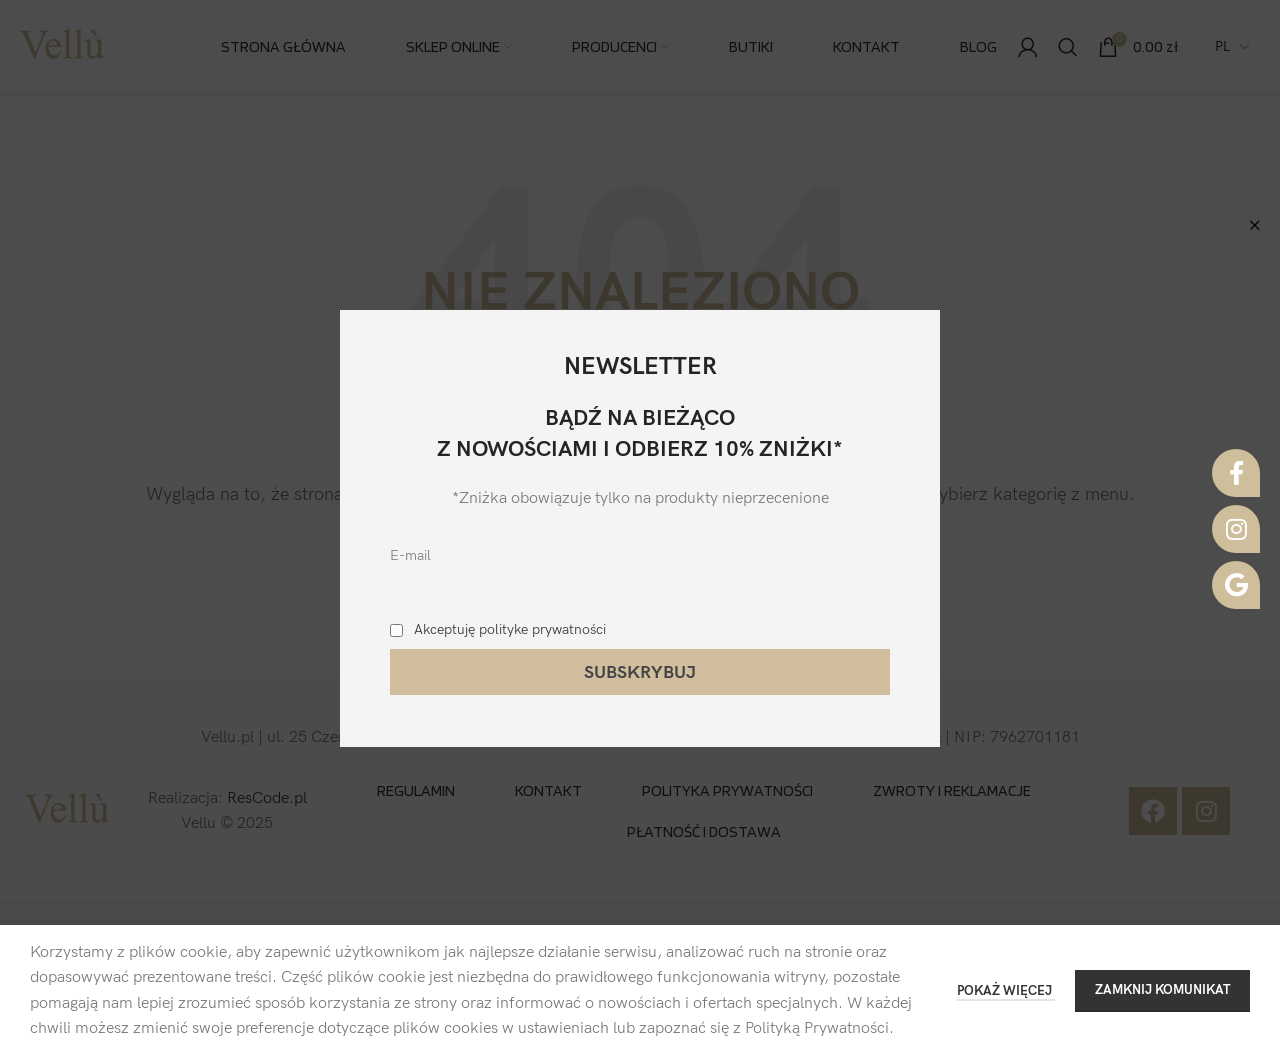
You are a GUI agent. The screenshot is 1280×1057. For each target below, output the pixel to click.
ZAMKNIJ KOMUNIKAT (1162, 990)
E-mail (410, 555)
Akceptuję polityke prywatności (510, 629)
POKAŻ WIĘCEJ (1006, 991)
